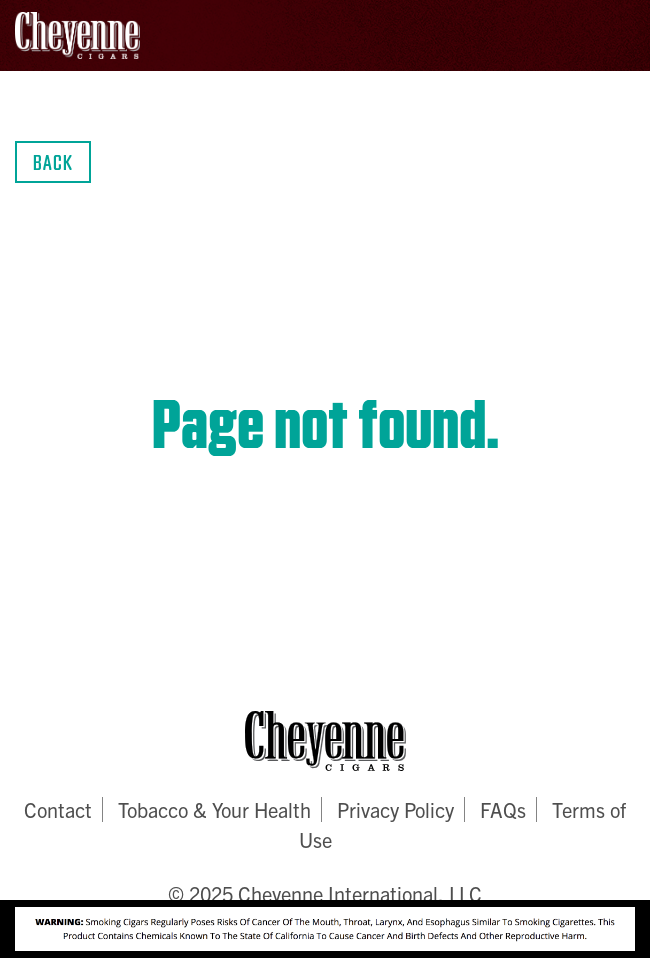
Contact (58, 809)
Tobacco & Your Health (214, 809)
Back (53, 161)
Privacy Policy (395, 809)
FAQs (503, 809)
